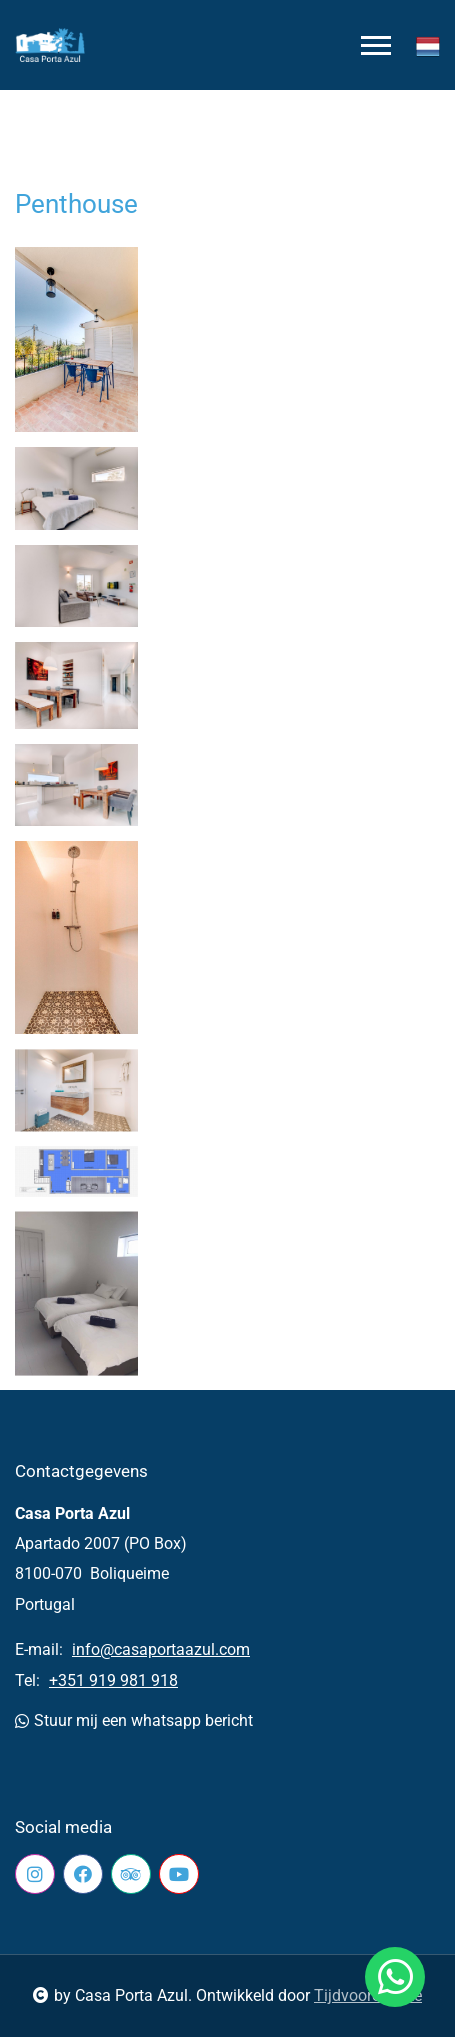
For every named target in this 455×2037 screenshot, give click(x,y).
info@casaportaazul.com (161, 1649)
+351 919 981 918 (113, 1680)
